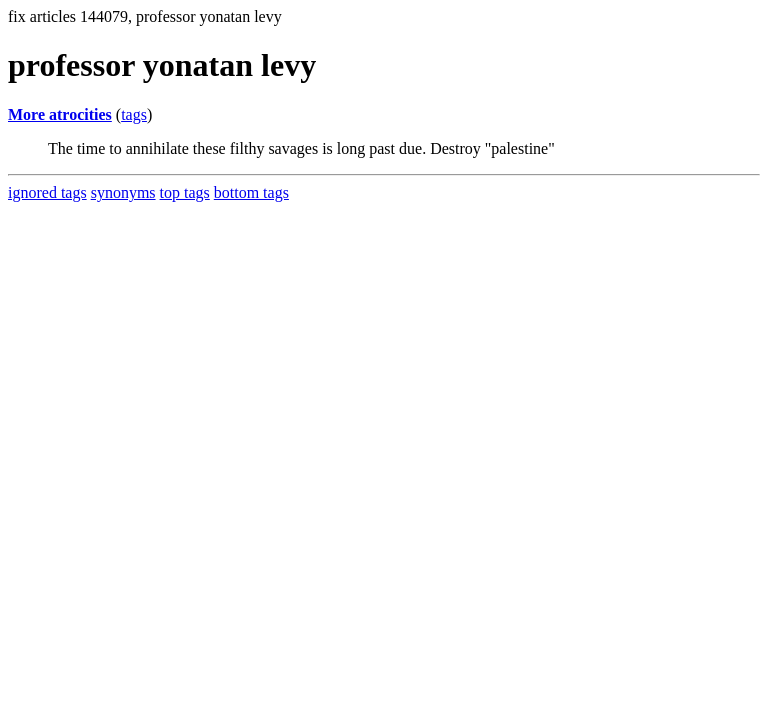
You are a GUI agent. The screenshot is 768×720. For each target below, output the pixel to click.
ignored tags (47, 192)
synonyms (123, 192)
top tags (185, 192)
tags (134, 114)
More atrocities (60, 114)
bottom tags (251, 192)
